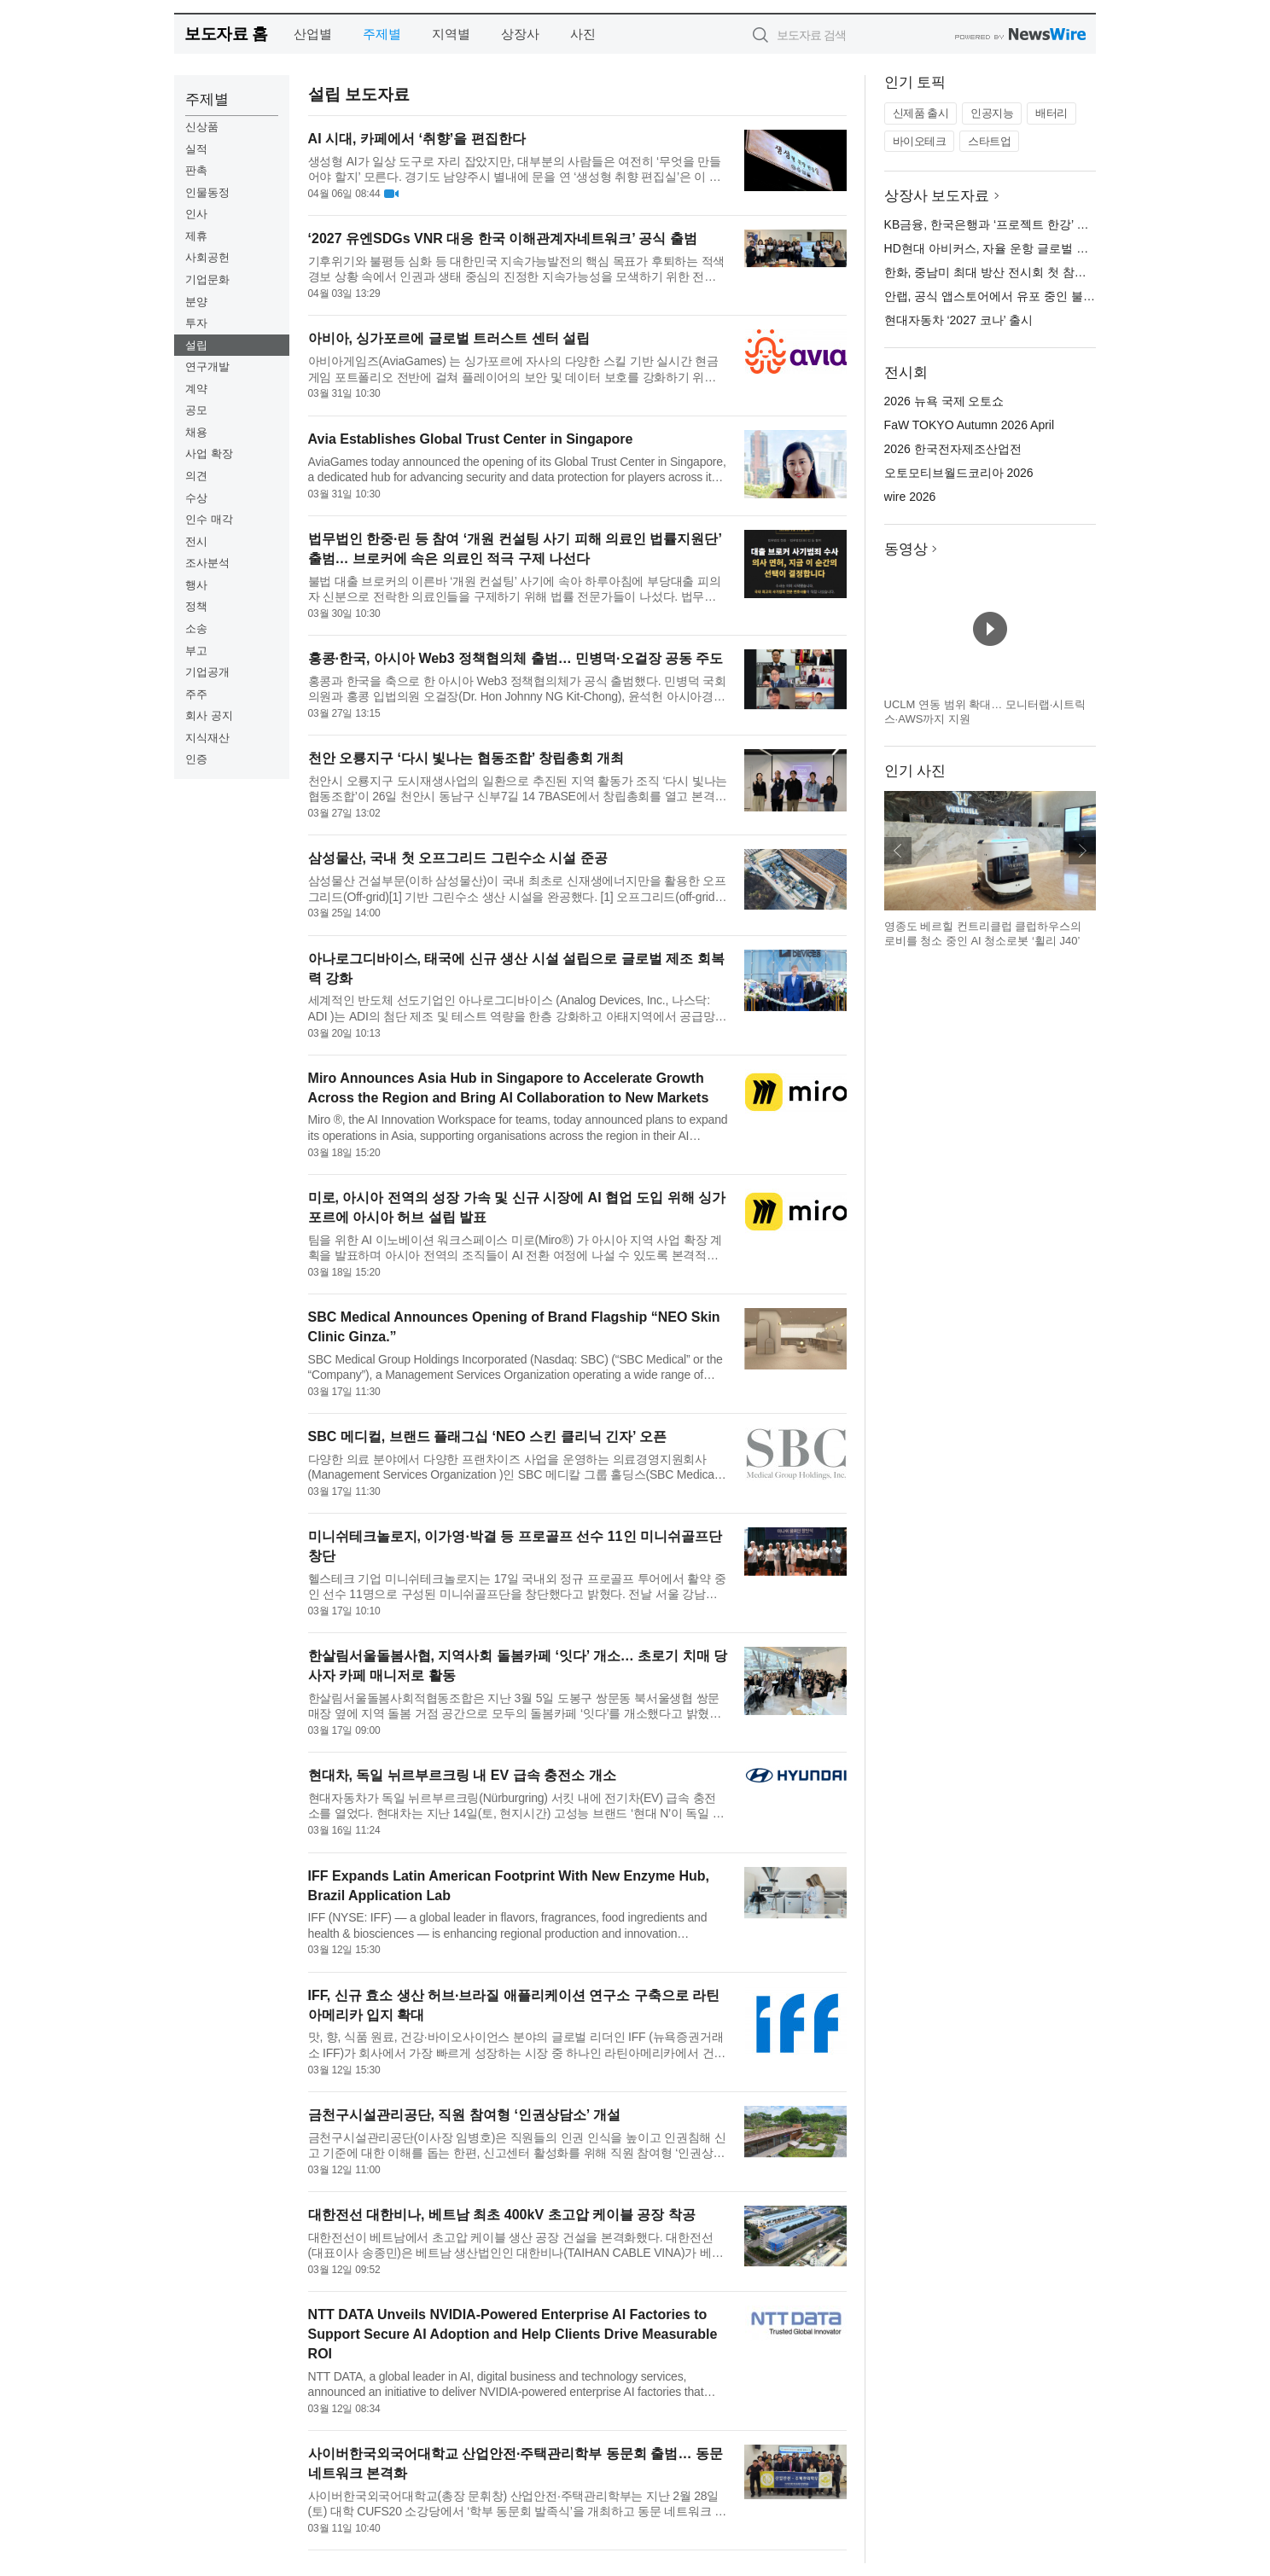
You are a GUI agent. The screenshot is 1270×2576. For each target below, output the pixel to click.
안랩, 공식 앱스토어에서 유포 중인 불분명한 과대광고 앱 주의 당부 (1062, 296)
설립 (196, 345)
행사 (196, 585)
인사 (196, 213)
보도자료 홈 (225, 34)
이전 (898, 850)
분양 (196, 301)
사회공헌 (207, 257)
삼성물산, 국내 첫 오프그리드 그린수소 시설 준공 (458, 858)
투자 (196, 323)
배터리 (1051, 113)
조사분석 (207, 562)
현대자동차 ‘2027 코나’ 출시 (959, 320)
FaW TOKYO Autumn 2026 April (969, 425)
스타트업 (989, 141)
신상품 (201, 126)
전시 (196, 541)
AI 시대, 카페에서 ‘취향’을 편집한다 (417, 138)
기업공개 (207, 672)
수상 (196, 497)
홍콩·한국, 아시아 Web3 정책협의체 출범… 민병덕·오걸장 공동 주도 (516, 658)
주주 (196, 694)
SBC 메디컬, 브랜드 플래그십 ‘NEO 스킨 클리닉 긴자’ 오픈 (487, 1436)
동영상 (906, 549)
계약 (196, 388)
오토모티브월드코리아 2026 (959, 473)
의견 (196, 475)
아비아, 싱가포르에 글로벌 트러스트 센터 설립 (449, 338)
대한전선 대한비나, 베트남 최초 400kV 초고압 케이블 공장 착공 (502, 2214)
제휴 (196, 236)
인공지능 (991, 113)
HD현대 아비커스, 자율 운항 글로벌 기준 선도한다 (1017, 248)
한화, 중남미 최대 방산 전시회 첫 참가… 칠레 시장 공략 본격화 (1052, 272)
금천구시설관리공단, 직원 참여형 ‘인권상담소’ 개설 (464, 2115)
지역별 (451, 33)
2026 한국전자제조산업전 (953, 449)
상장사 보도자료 (937, 196)
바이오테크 (920, 141)
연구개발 (207, 366)
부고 (196, 650)
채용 (196, 432)
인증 (196, 759)
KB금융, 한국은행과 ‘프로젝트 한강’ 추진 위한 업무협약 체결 (1045, 224)
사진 (583, 33)
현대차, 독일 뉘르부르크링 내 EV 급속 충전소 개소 (462, 1775)
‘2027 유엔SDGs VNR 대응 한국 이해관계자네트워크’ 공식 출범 (502, 238)
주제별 (382, 33)
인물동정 (207, 192)
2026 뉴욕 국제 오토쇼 (944, 401)
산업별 (313, 33)
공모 (196, 410)
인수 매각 (209, 519)
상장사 (520, 33)
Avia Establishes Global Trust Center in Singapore (470, 439)
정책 (196, 606)
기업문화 (207, 279)
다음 (1082, 850)
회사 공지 (209, 715)
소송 (196, 628)
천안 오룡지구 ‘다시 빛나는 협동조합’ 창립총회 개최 (466, 758)
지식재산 (207, 737)
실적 (196, 148)
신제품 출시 (921, 113)
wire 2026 (910, 496)
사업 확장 (209, 453)
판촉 (196, 170)
